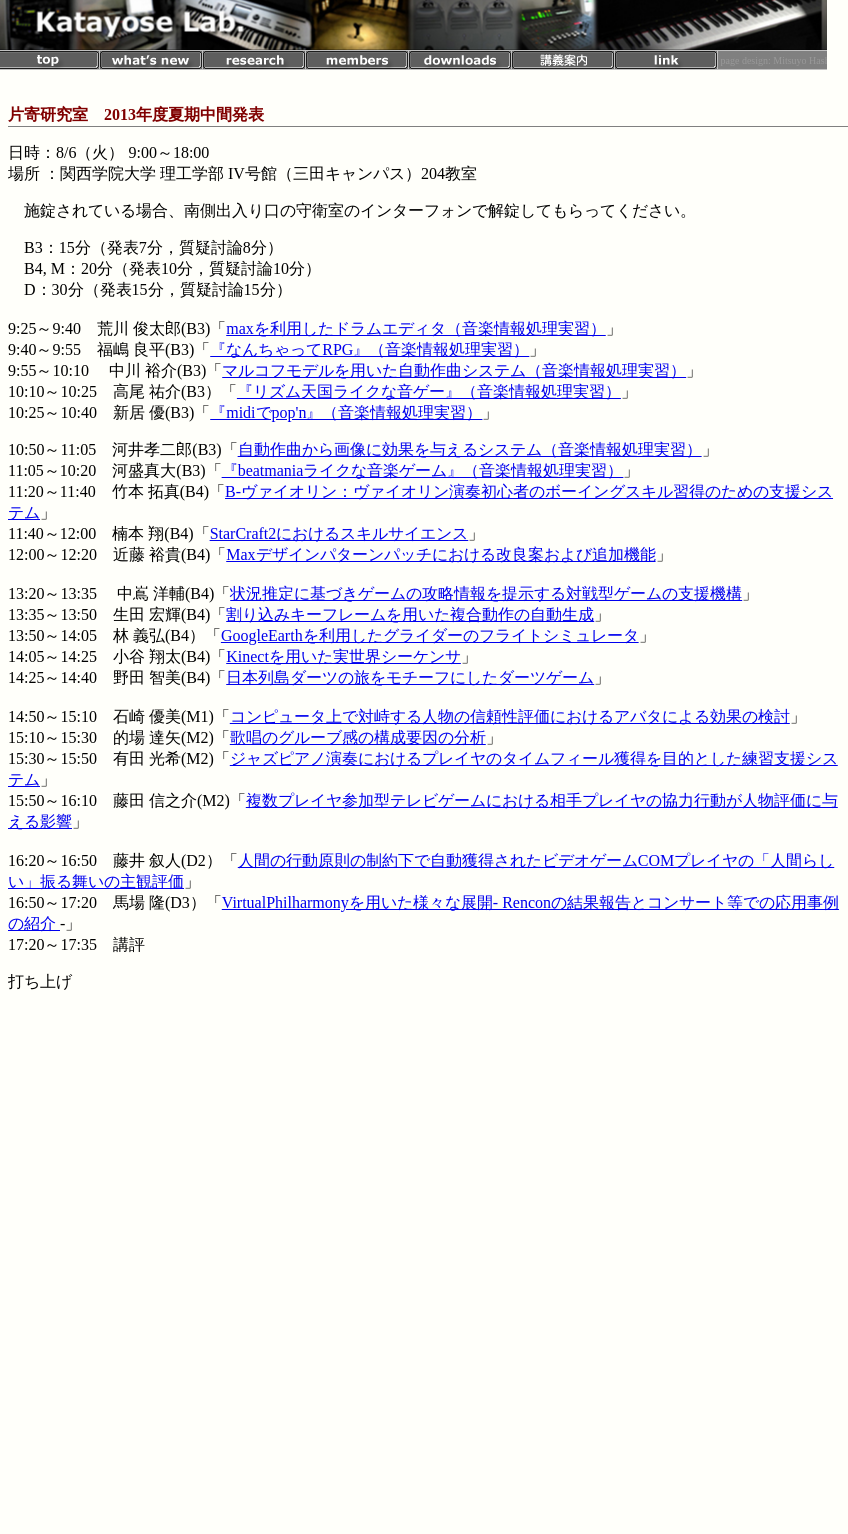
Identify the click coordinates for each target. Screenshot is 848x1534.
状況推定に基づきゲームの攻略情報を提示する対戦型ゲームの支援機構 (486, 593)
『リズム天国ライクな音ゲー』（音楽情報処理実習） (429, 391)
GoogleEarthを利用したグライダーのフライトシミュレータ (430, 635)
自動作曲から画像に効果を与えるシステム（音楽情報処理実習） (470, 449)
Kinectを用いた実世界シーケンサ (343, 656)
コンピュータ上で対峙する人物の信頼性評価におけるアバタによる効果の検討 (510, 716)
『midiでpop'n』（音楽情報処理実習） (346, 412)
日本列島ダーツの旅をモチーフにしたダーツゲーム (410, 677)
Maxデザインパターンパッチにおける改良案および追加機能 (440, 554)
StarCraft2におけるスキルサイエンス (339, 533)
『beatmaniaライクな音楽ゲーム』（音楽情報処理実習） (423, 470)
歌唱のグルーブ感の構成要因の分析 (358, 737)
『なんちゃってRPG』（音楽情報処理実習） (369, 349)
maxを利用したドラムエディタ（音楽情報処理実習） (416, 328)
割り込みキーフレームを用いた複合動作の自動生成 (410, 614)
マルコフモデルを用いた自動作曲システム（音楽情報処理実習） (454, 370)
